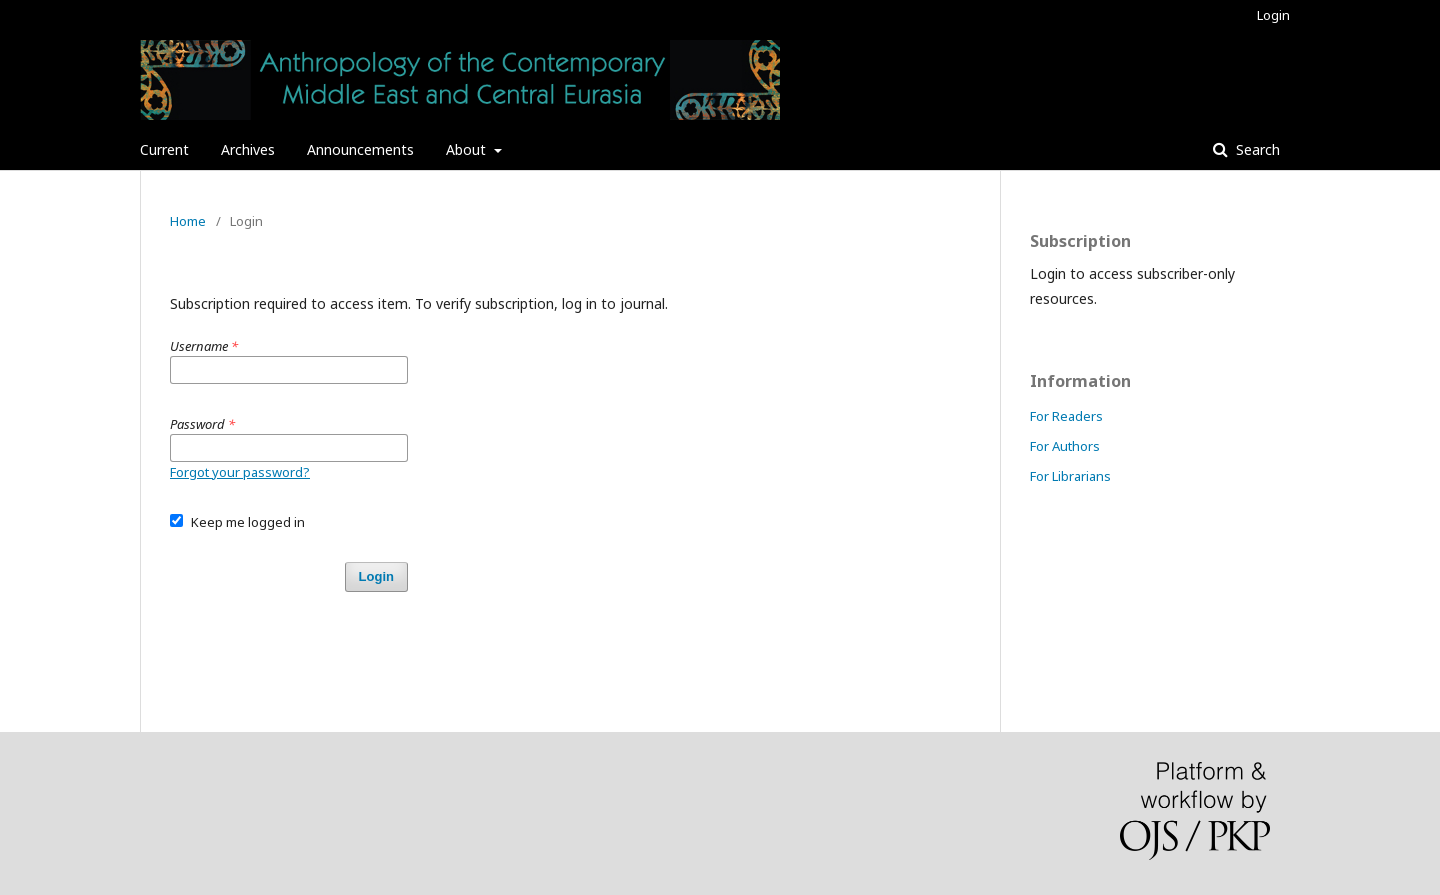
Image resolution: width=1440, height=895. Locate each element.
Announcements (360, 149)
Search (1256, 149)
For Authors (1065, 446)
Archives (248, 149)
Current (164, 149)
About (468, 149)
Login (1273, 15)
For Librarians (1070, 476)
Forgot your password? (240, 472)
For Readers (1066, 416)
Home (188, 221)
